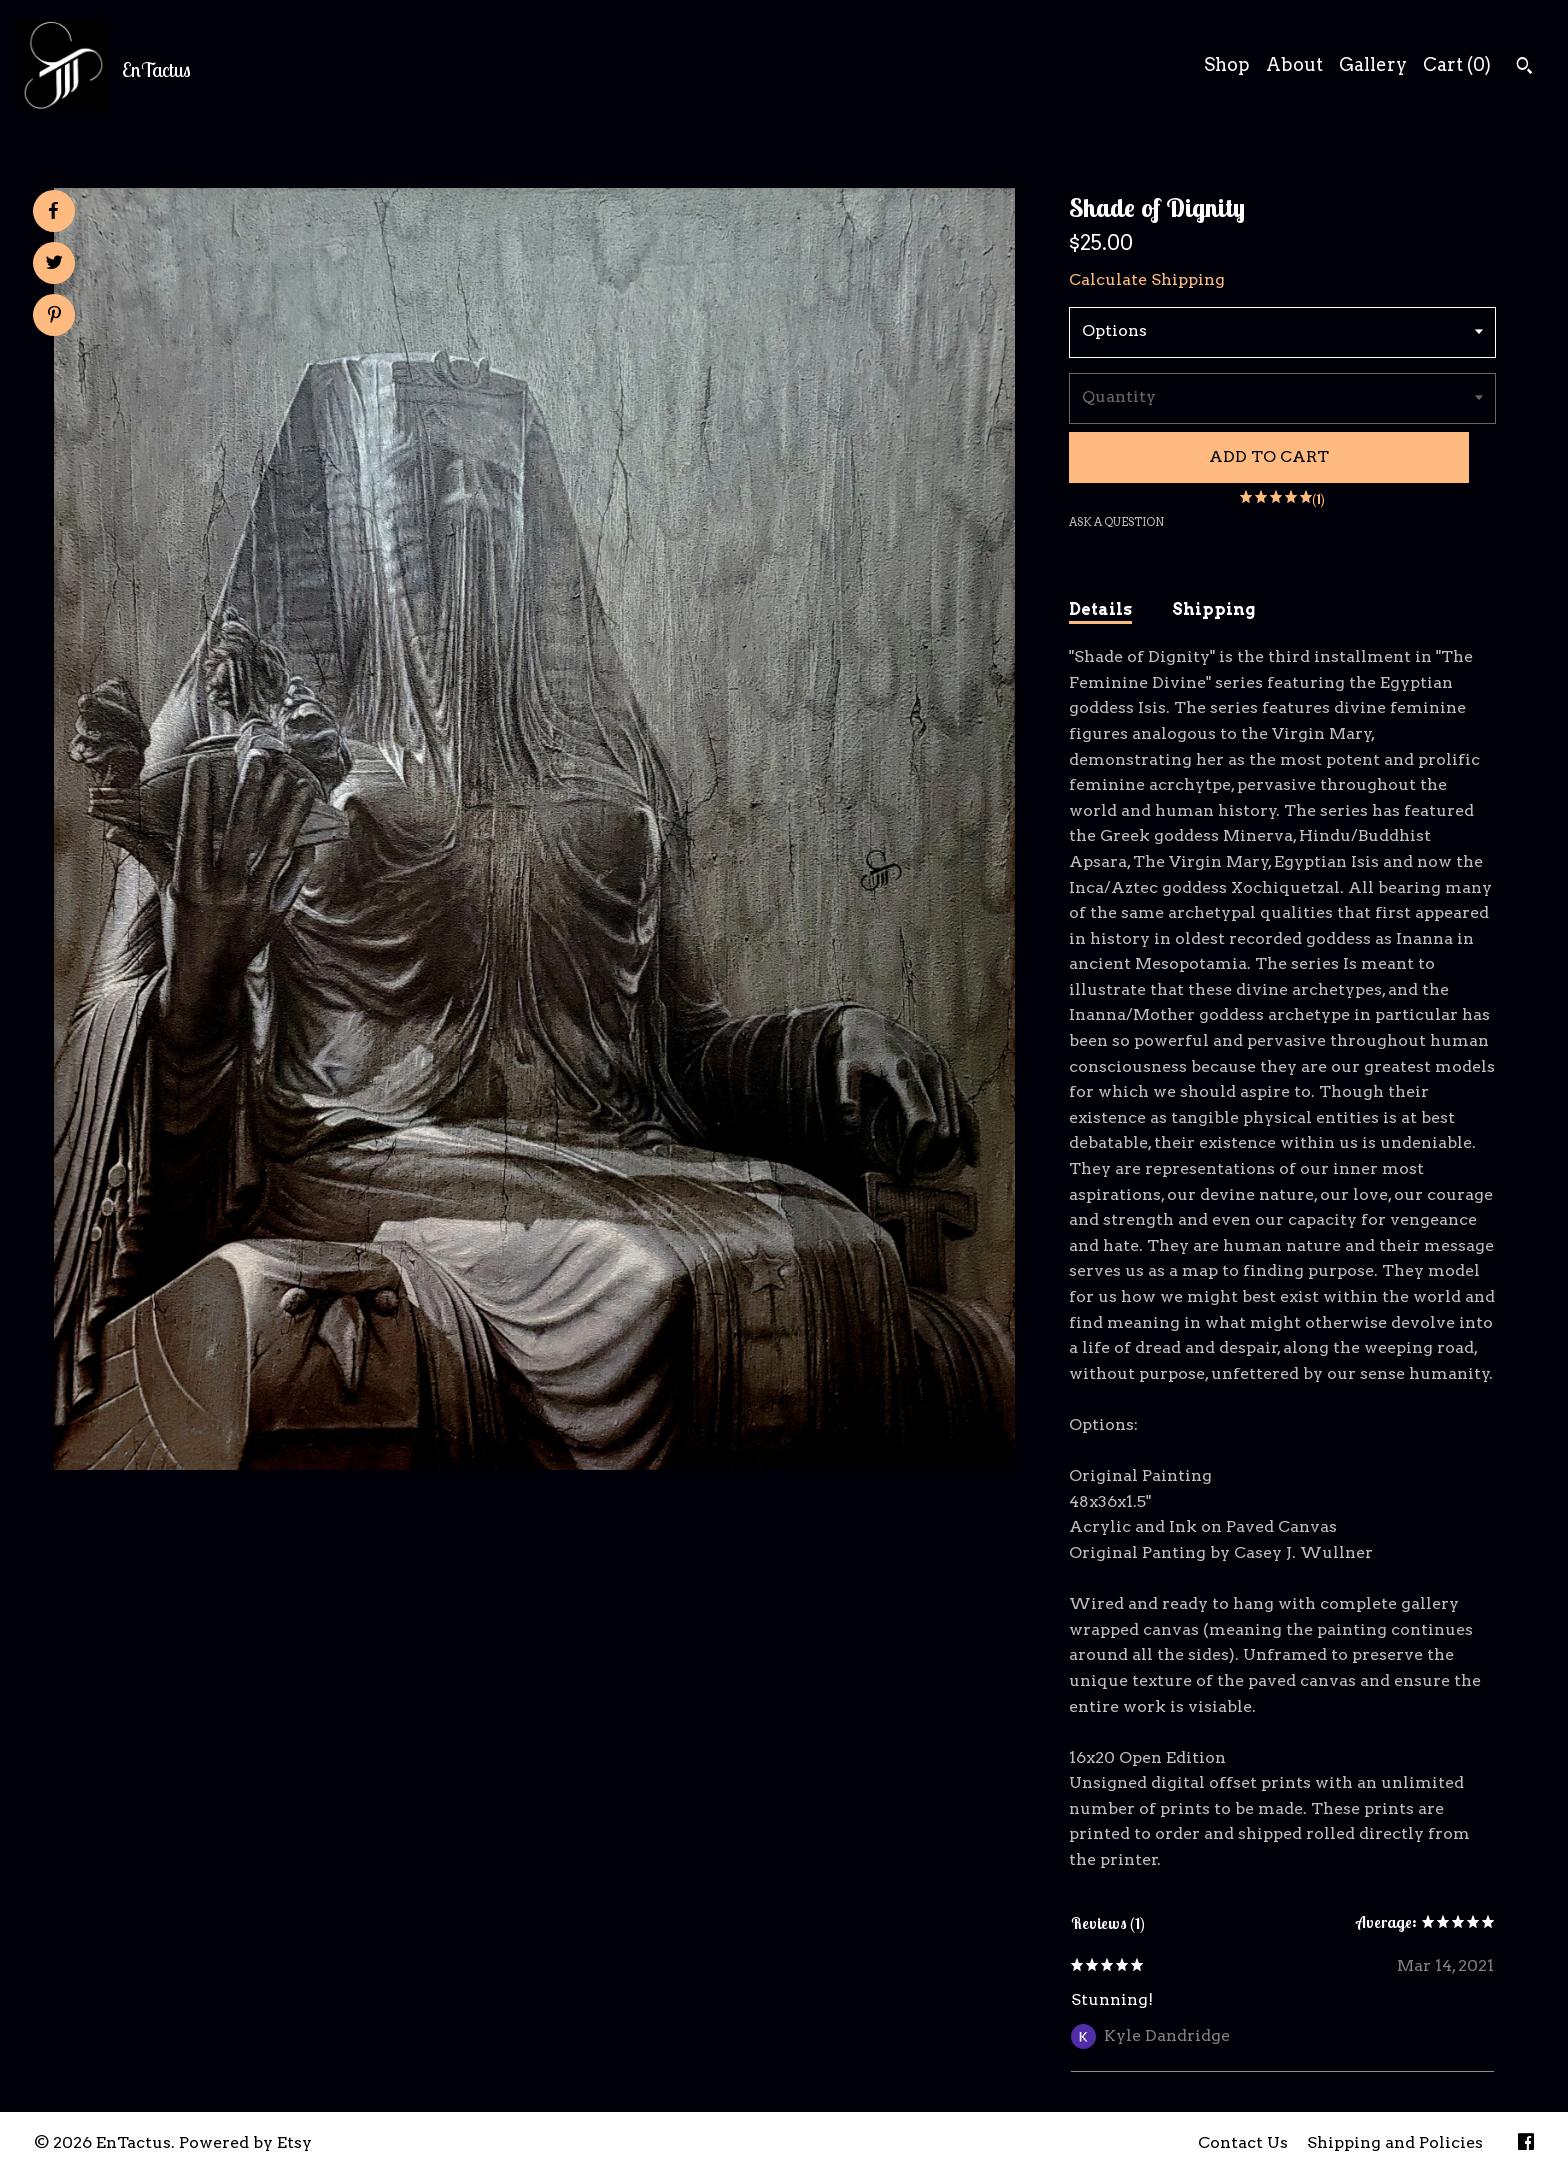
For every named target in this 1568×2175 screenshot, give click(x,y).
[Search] (1524, 68)
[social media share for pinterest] (54, 317)
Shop (1227, 64)
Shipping (1213, 609)
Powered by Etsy (245, 2142)
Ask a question (1116, 522)
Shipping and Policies (1395, 2142)
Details (1100, 609)
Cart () (1457, 64)
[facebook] (1526, 2143)
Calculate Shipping (1147, 279)
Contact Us (1243, 2142)
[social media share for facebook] (53, 211)
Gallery (1373, 64)
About (1294, 64)
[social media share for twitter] (54, 265)
